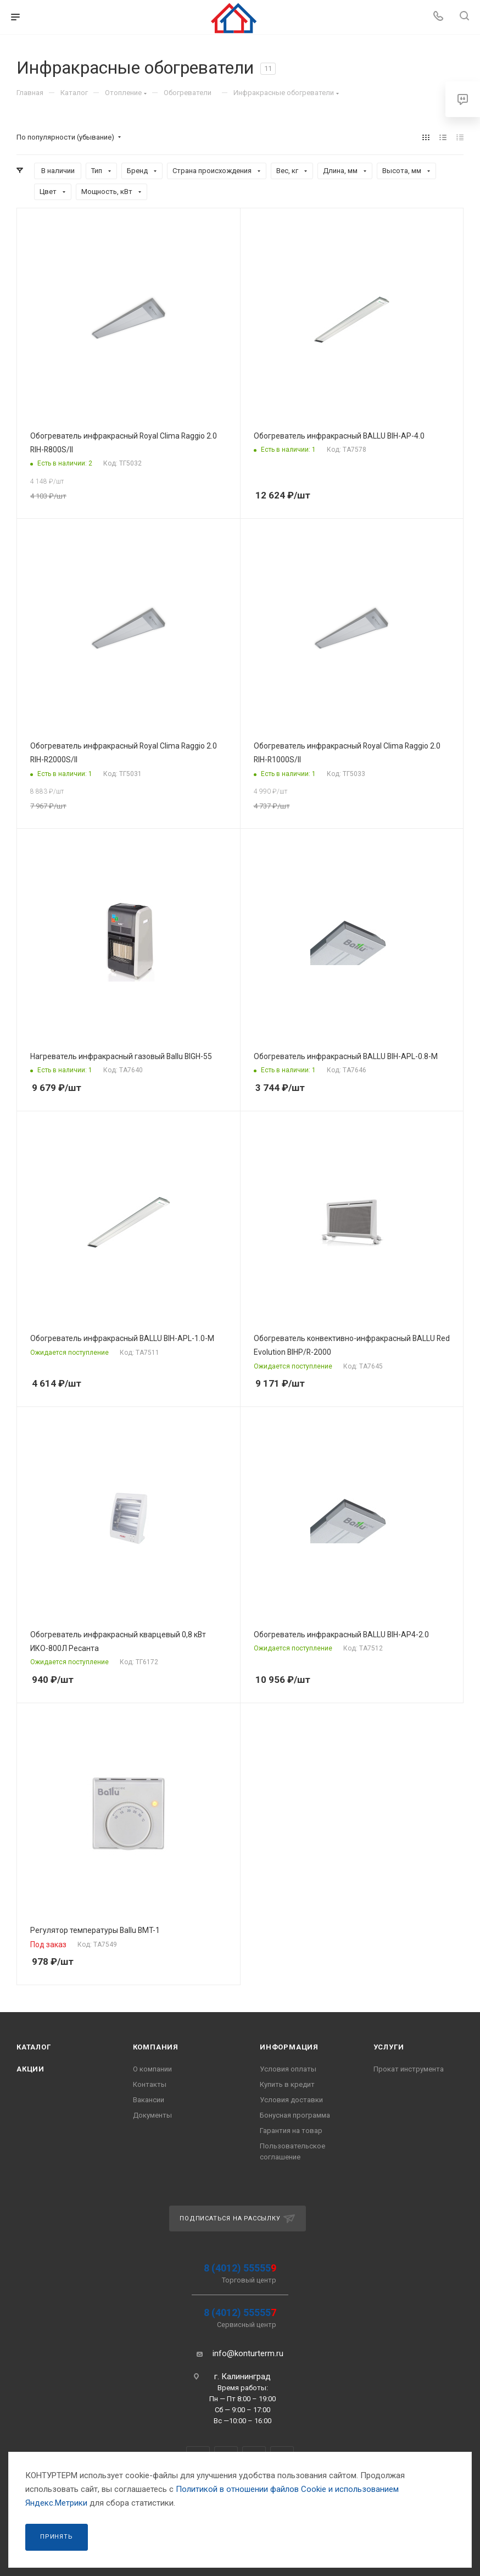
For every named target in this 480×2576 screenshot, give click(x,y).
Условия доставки (291, 2100)
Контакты (149, 2084)
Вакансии (148, 2100)
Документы (152, 2115)
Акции (30, 2069)
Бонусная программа (295, 2115)
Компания (155, 2047)
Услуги (388, 2047)
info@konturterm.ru (248, 2353)
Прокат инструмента (408, 2069)
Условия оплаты (288, 2069)
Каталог (33, 2047)
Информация (289, 2047)
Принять (56, 2536)
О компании (152, 2069)
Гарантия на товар (291, 2130)
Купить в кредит (287, 2084)
